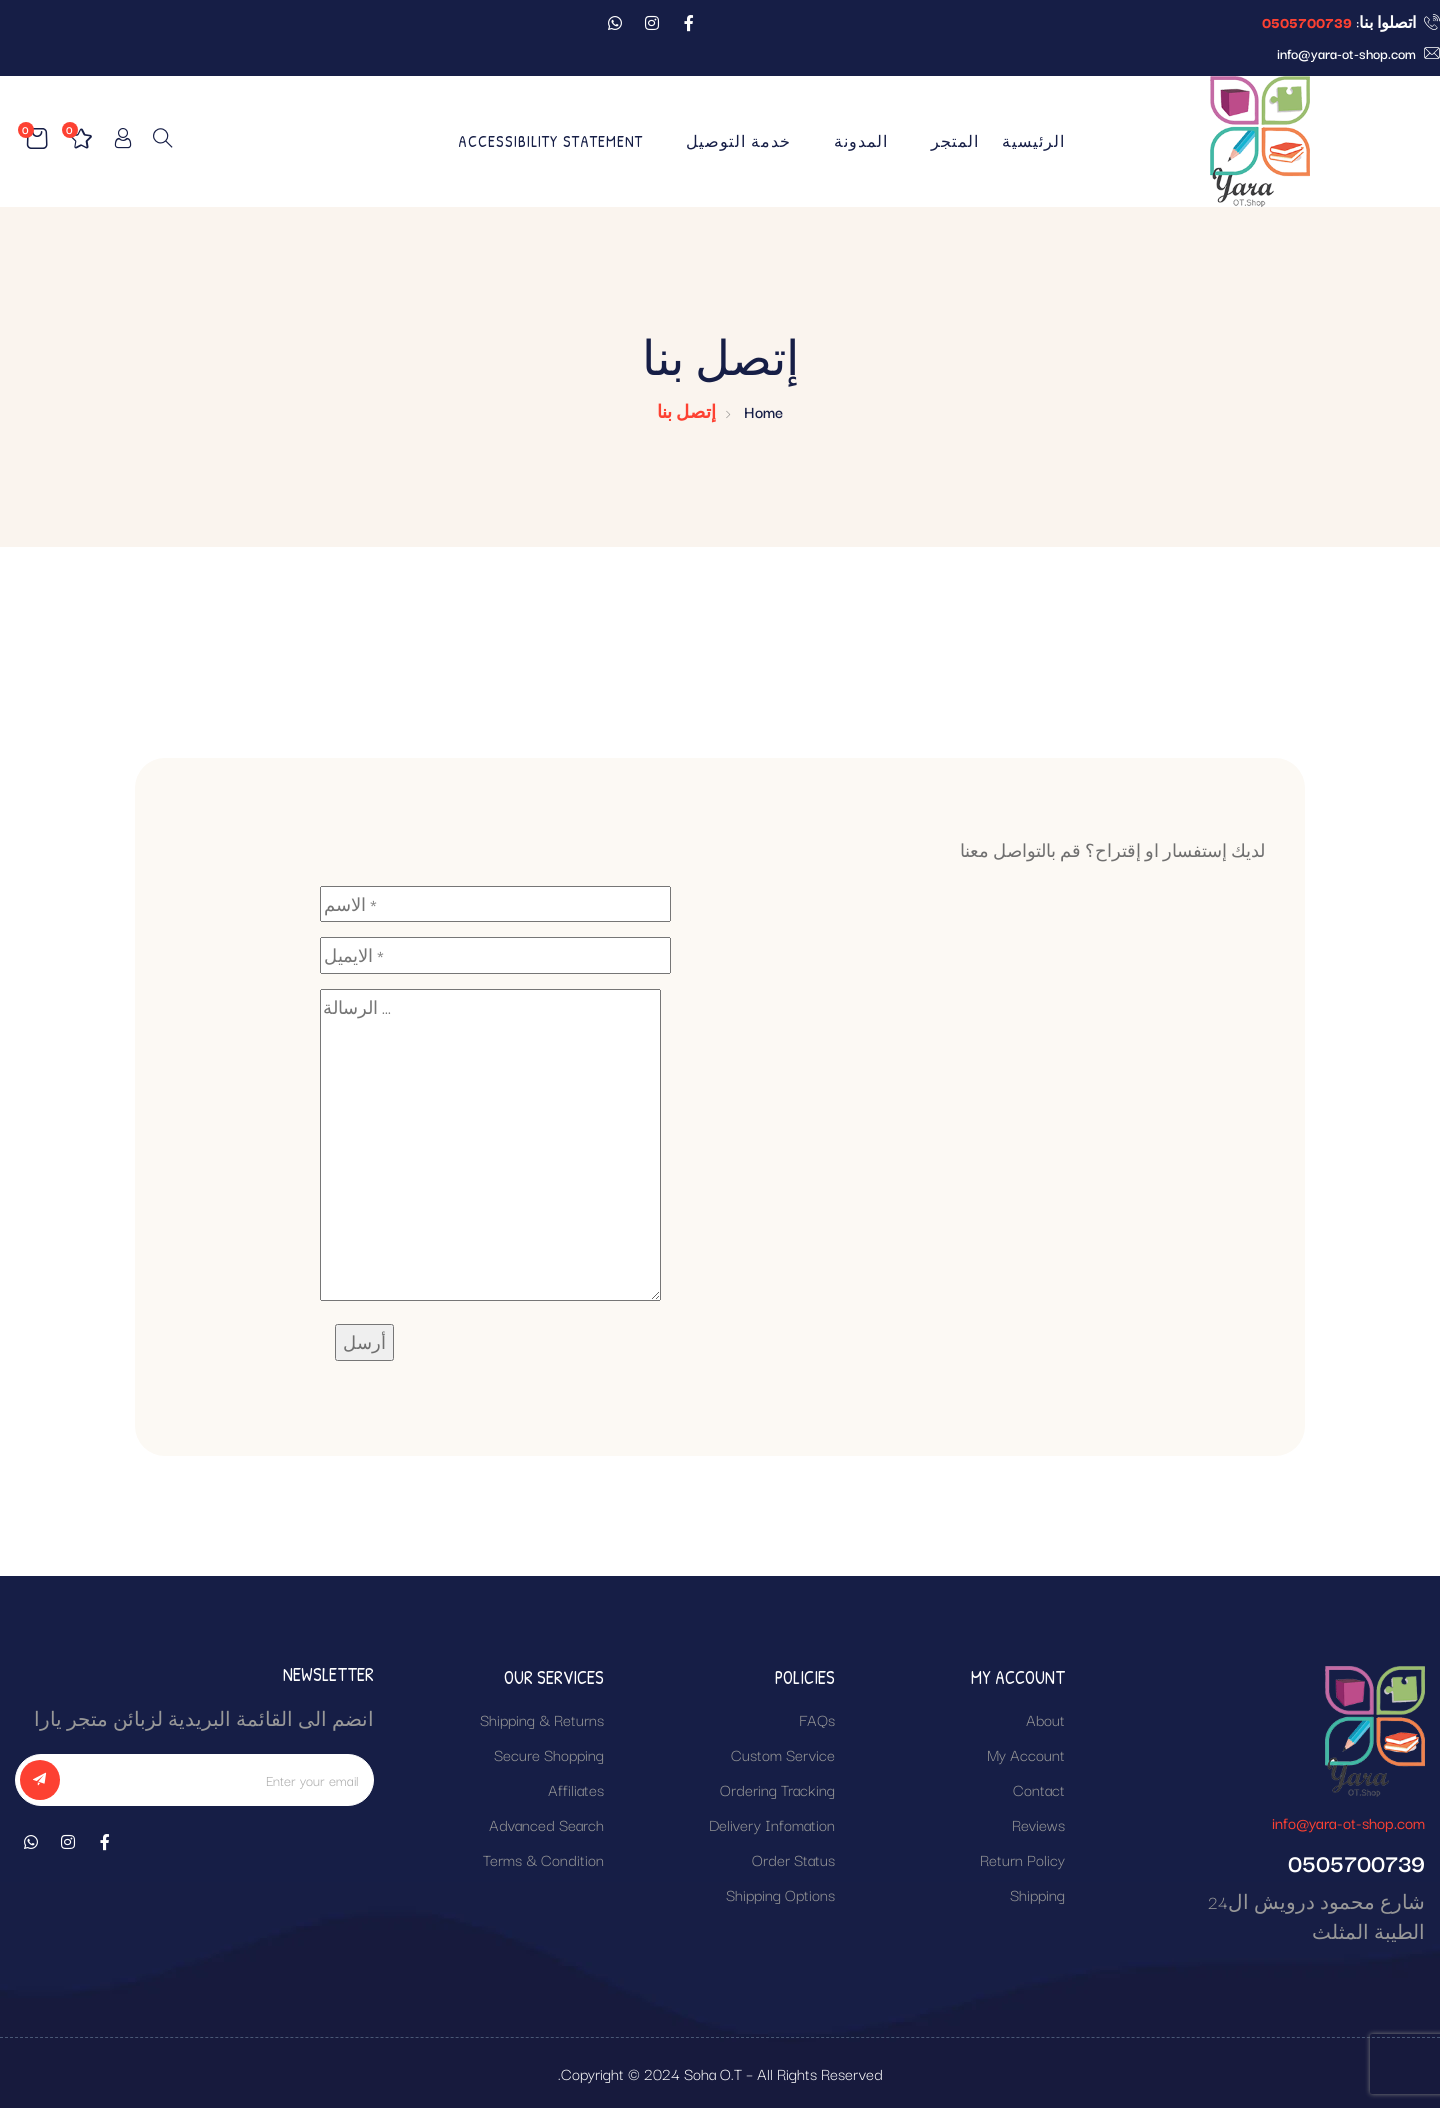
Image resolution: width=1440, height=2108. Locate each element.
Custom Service (783, 1754)
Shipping (1037, 1894)
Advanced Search (546, 1824)
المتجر (955, 141)
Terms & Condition (543, 1859)
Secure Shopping (549, 1754)
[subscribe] (40, 1780)
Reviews (1038, 1824)
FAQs (817, 1719)
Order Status (793, 1859)
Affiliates (576, 1789)
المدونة (861, 141)
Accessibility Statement (550, 141)
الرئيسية (1033, 141)
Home (763, 411)
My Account (1026, 1754)
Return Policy (1022, 1859)
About (1045, 1719)
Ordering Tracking (777, 1789)
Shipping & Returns (542, 1719)
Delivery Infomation (772, 1824)
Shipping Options (780, 1894)
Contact (1039, 1789)
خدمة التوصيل (738, 141)
